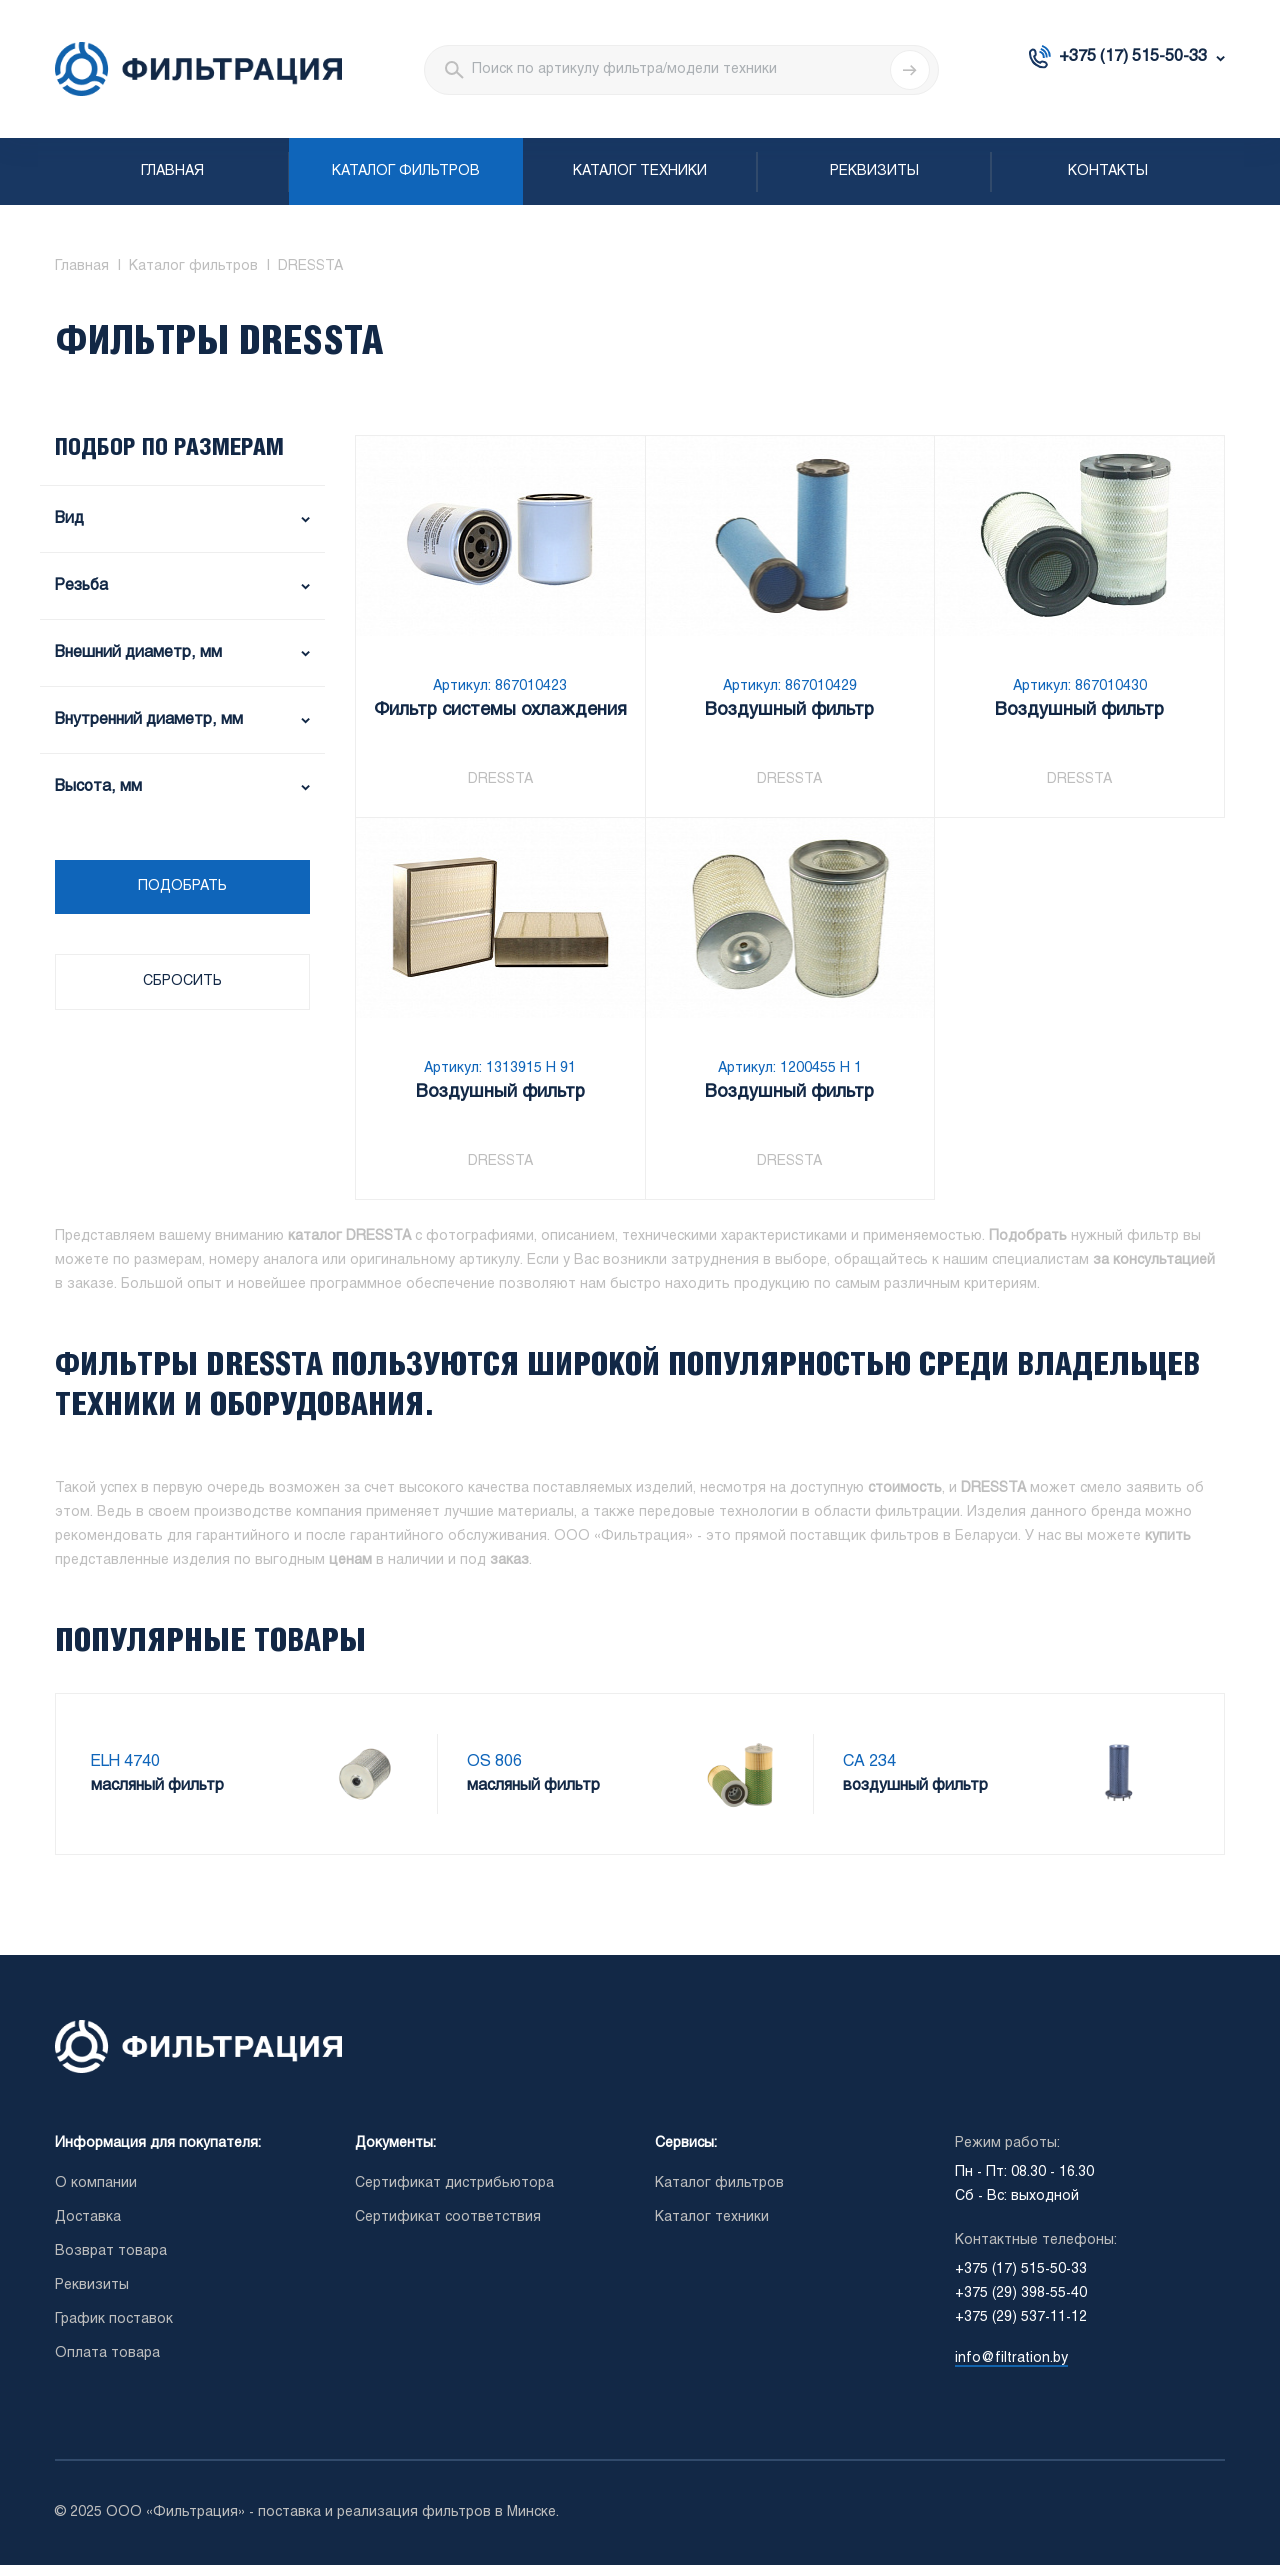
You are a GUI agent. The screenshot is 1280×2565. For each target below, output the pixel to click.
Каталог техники (640, 171)
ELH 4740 (125, 1761)
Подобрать (182, 886)
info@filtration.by (1011, 2358)
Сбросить (182, 981)
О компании (96, 2183)
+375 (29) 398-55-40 (1021, 2293)
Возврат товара (111, 2251)
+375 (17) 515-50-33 (1133, 56)
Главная (172, 171)
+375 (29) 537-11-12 (1021, 2317)
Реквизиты (874, 171)
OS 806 (494, 1761)
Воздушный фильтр (789, 710)
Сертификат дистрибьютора (454, 2183)
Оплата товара (107, 2353)
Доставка (88, 2217)
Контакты (1108, 171)
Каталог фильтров (406, 171)
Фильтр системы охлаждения (500, 710)
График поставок (114, 2319)
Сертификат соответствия (448, 2217)
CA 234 (869, 1761)
